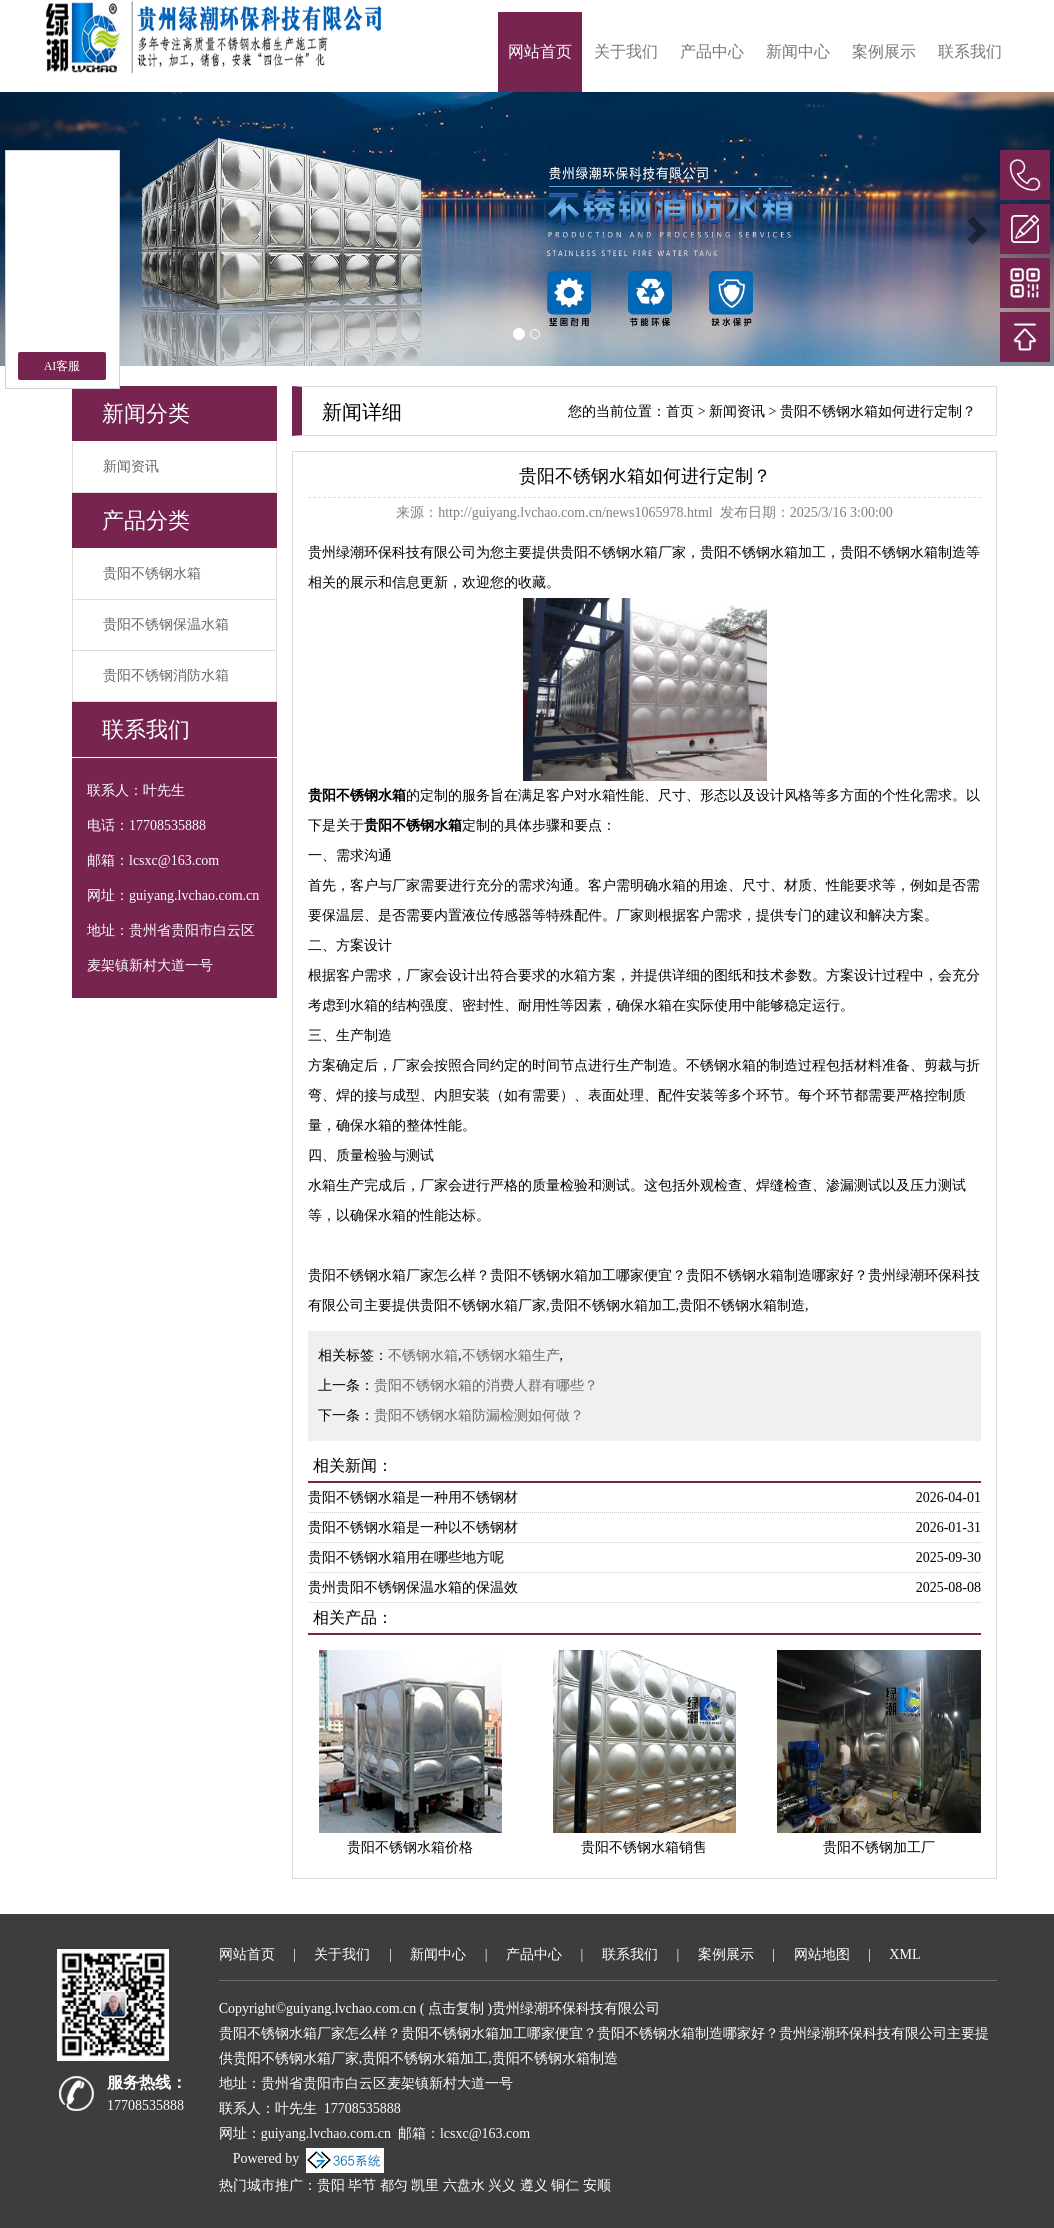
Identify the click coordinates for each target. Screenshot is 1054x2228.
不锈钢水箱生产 (511, 1355)
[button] (975, 229)
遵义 (534, 2185)
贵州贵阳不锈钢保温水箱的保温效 (413, 1587)
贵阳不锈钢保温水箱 (166, 624)
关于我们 (626, 51)
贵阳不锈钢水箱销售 (644, 1847)
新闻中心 (798, 51)
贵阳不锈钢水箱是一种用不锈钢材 (413, 1497)
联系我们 (970, 51)
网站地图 (822, 1954)
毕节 (362, 2185)
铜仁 (565, 2185)
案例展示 (884, 51)
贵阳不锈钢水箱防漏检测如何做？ (479, 1415)
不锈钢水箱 (423, 1355)
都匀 (394, 2185)
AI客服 (62, 366)
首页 (680, 411)
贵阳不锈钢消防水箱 (166, 675)
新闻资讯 (131, 466)
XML (904, 1954)
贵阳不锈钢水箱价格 (410, 1847)
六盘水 (464, 2185)
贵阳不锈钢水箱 (152, 573)
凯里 (425, 2185)
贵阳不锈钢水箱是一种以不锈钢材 (413, 1527)
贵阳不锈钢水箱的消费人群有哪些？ (486, 1385)
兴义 (502, 2185)
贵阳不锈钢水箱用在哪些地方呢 (406, 1557)
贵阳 (331, 2185)
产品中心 (712, 51)
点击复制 (456, 2008)
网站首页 (540, 51)
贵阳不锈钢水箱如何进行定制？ (878, 411)
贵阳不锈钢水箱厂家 (623, 552)
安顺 (597, 2185)
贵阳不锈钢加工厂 (879, 1847)
